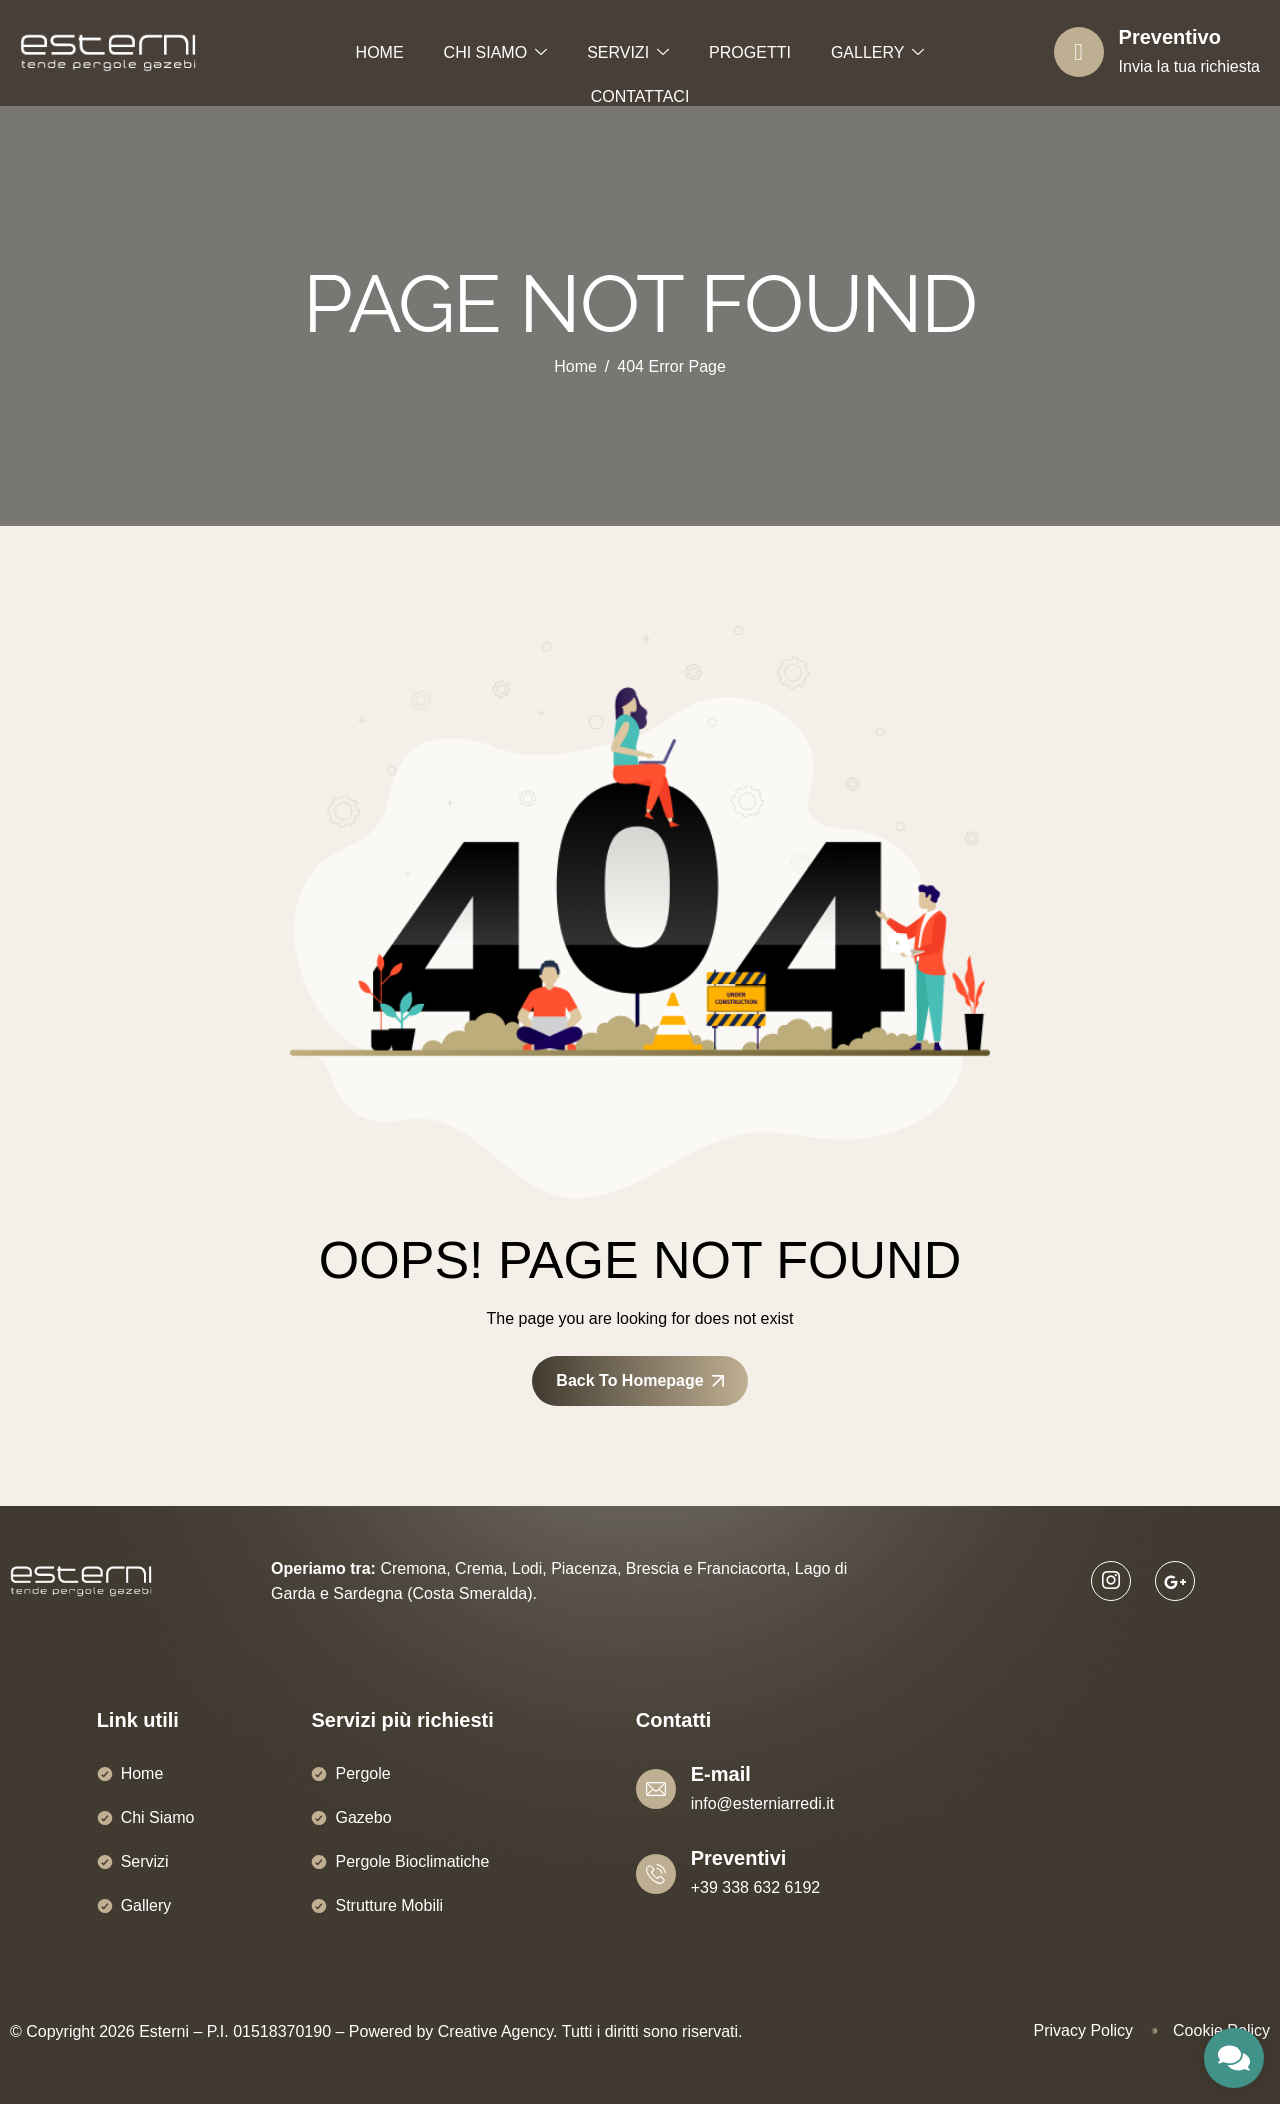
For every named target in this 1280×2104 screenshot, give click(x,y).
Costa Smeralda (469, 1593)
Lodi (527, 1568)
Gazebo (363, 1817)
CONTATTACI (640, 96)
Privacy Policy (1083, 2030)
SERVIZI (628, 53)
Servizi (145, 1861)
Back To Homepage (639, 1380)
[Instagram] (1111, 1581)
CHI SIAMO (496, 53)
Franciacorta (741, 1568)
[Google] (1175, 1581)
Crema (479, 1568)
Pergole (362, 1773)
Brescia (652, 1568)
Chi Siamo (158, 1817)
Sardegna (367, 1593)
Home (142, 1773)
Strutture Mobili (389, 1905)
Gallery (146, 1905)
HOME (380, 52)
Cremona (413, 1568)
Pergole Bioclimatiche (412, 1861)
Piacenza (584, 1568)
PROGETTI (750, 52)
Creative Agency (495, 2031)
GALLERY (878, 53)
